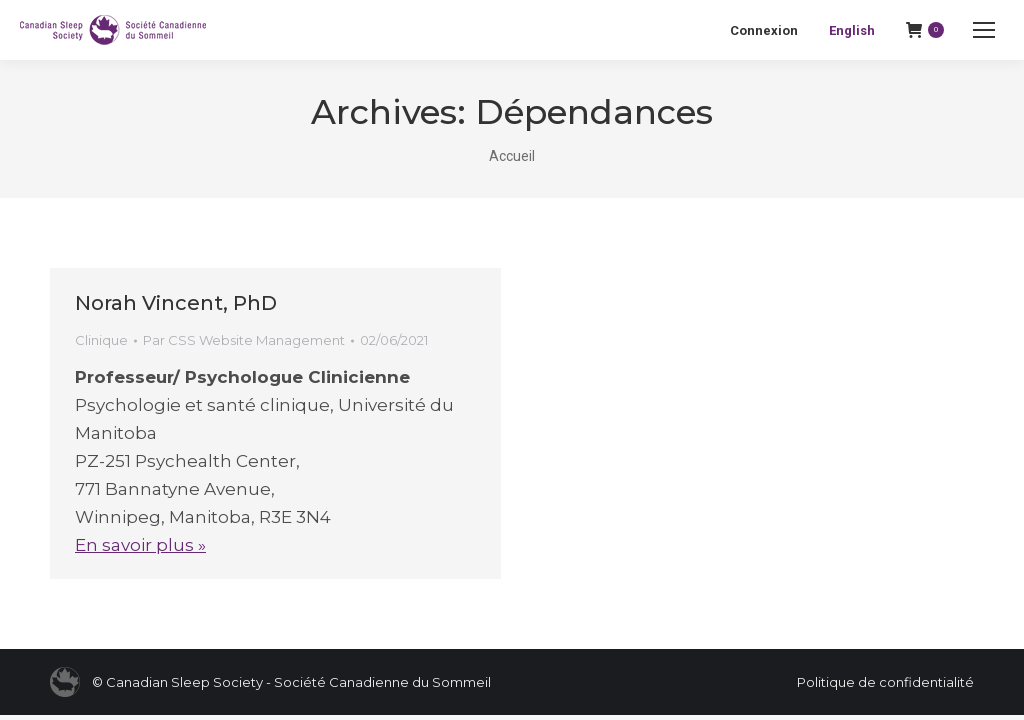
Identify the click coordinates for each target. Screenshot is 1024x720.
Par (244, 340)
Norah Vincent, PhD (176, 303)
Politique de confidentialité (885, 682)
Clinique (101, 340)
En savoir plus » (140, 545)
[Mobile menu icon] (984, 30)
